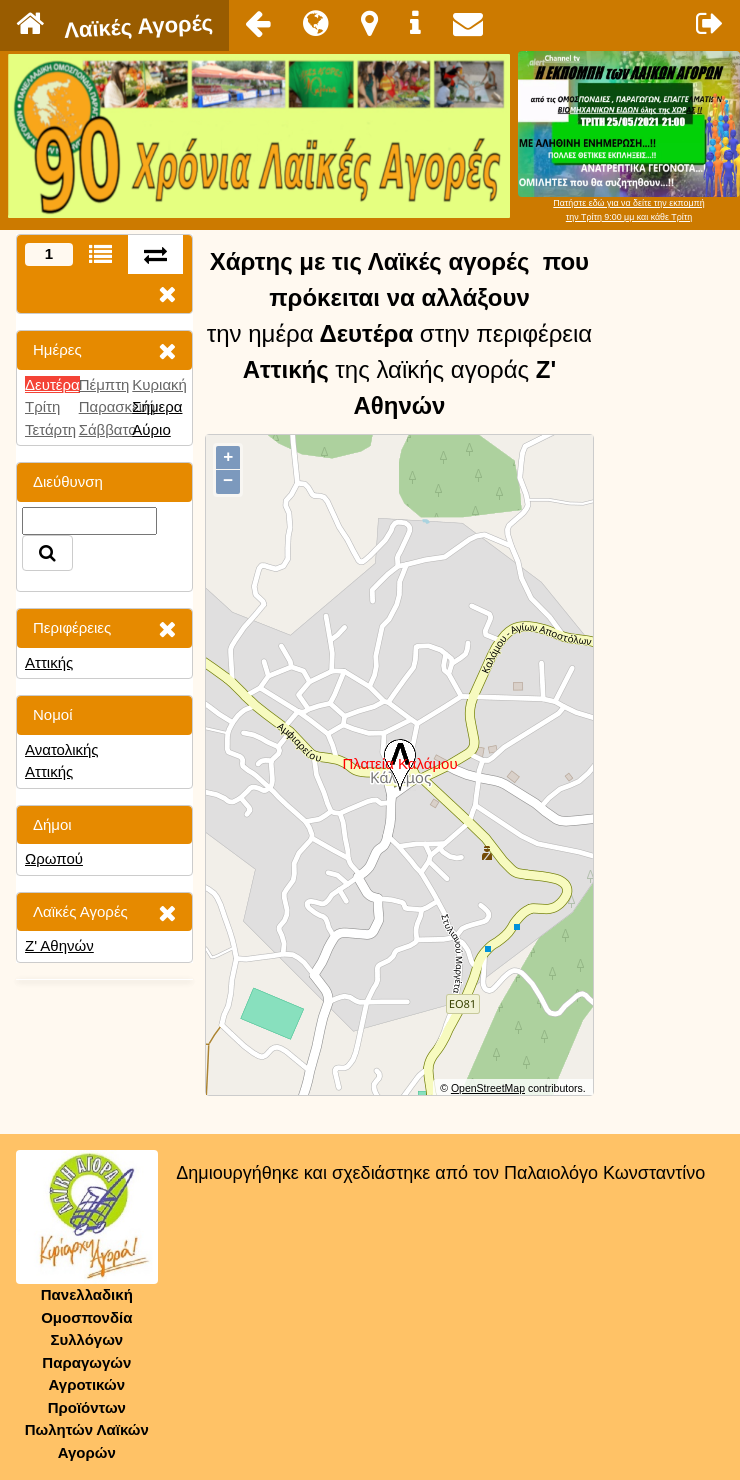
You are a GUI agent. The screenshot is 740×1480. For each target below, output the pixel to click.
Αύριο (151, 429)
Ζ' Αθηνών (59, 945)
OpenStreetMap (488, 1088)
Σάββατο (108, 429)
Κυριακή (159, 384)
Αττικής (49, 662)
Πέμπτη (104, 384)
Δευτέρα (52, 384)
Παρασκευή (117, 406)
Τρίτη (42, 406)
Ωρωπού (54, 858)
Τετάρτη (50, 429)
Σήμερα (157, 406)
